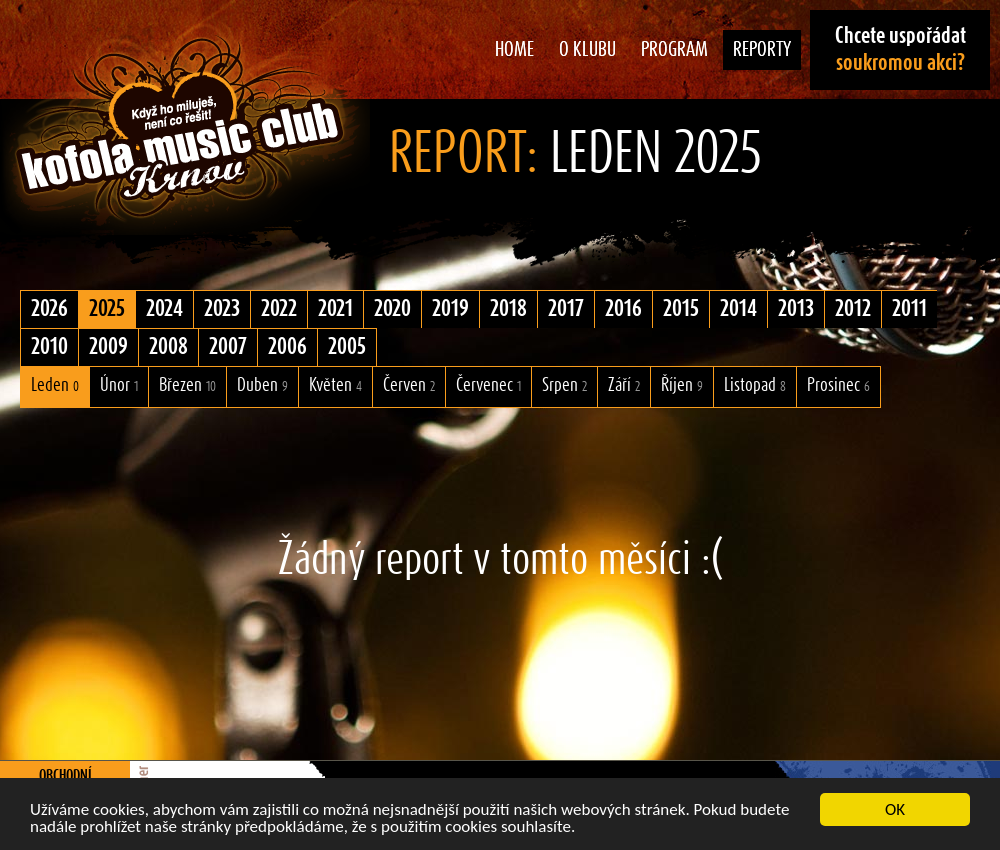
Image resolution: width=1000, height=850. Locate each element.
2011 (909, 309)
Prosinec (838, 385)
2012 (853, 309)
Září (624, 385)
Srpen (564, 385)
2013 (796, 309)
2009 (108, 347)
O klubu (587, 50)
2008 (168, 347)
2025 (107, 309)
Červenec (488, 385)
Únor (119, 385)
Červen (409, 385)
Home (514, 50)
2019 (450, 309)
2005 (347, 347)
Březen (187, 385)
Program (674, 50)
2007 (228, 347)
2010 (49, 347)
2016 (623, 309)
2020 (392, 309)
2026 (49, 309)
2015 (681, 309)
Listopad (755, 385)
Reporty (762, 50)
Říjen (682, 385)
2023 (222, 309)
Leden (55, 385)
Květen (335, 385)
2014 (738, 309)
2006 (287, 347)
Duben (262, 385)
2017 (566, 309)
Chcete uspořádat (900, 49)
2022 (279, 309)
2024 (164, 309)
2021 (335, 309)
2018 (508, 309)
